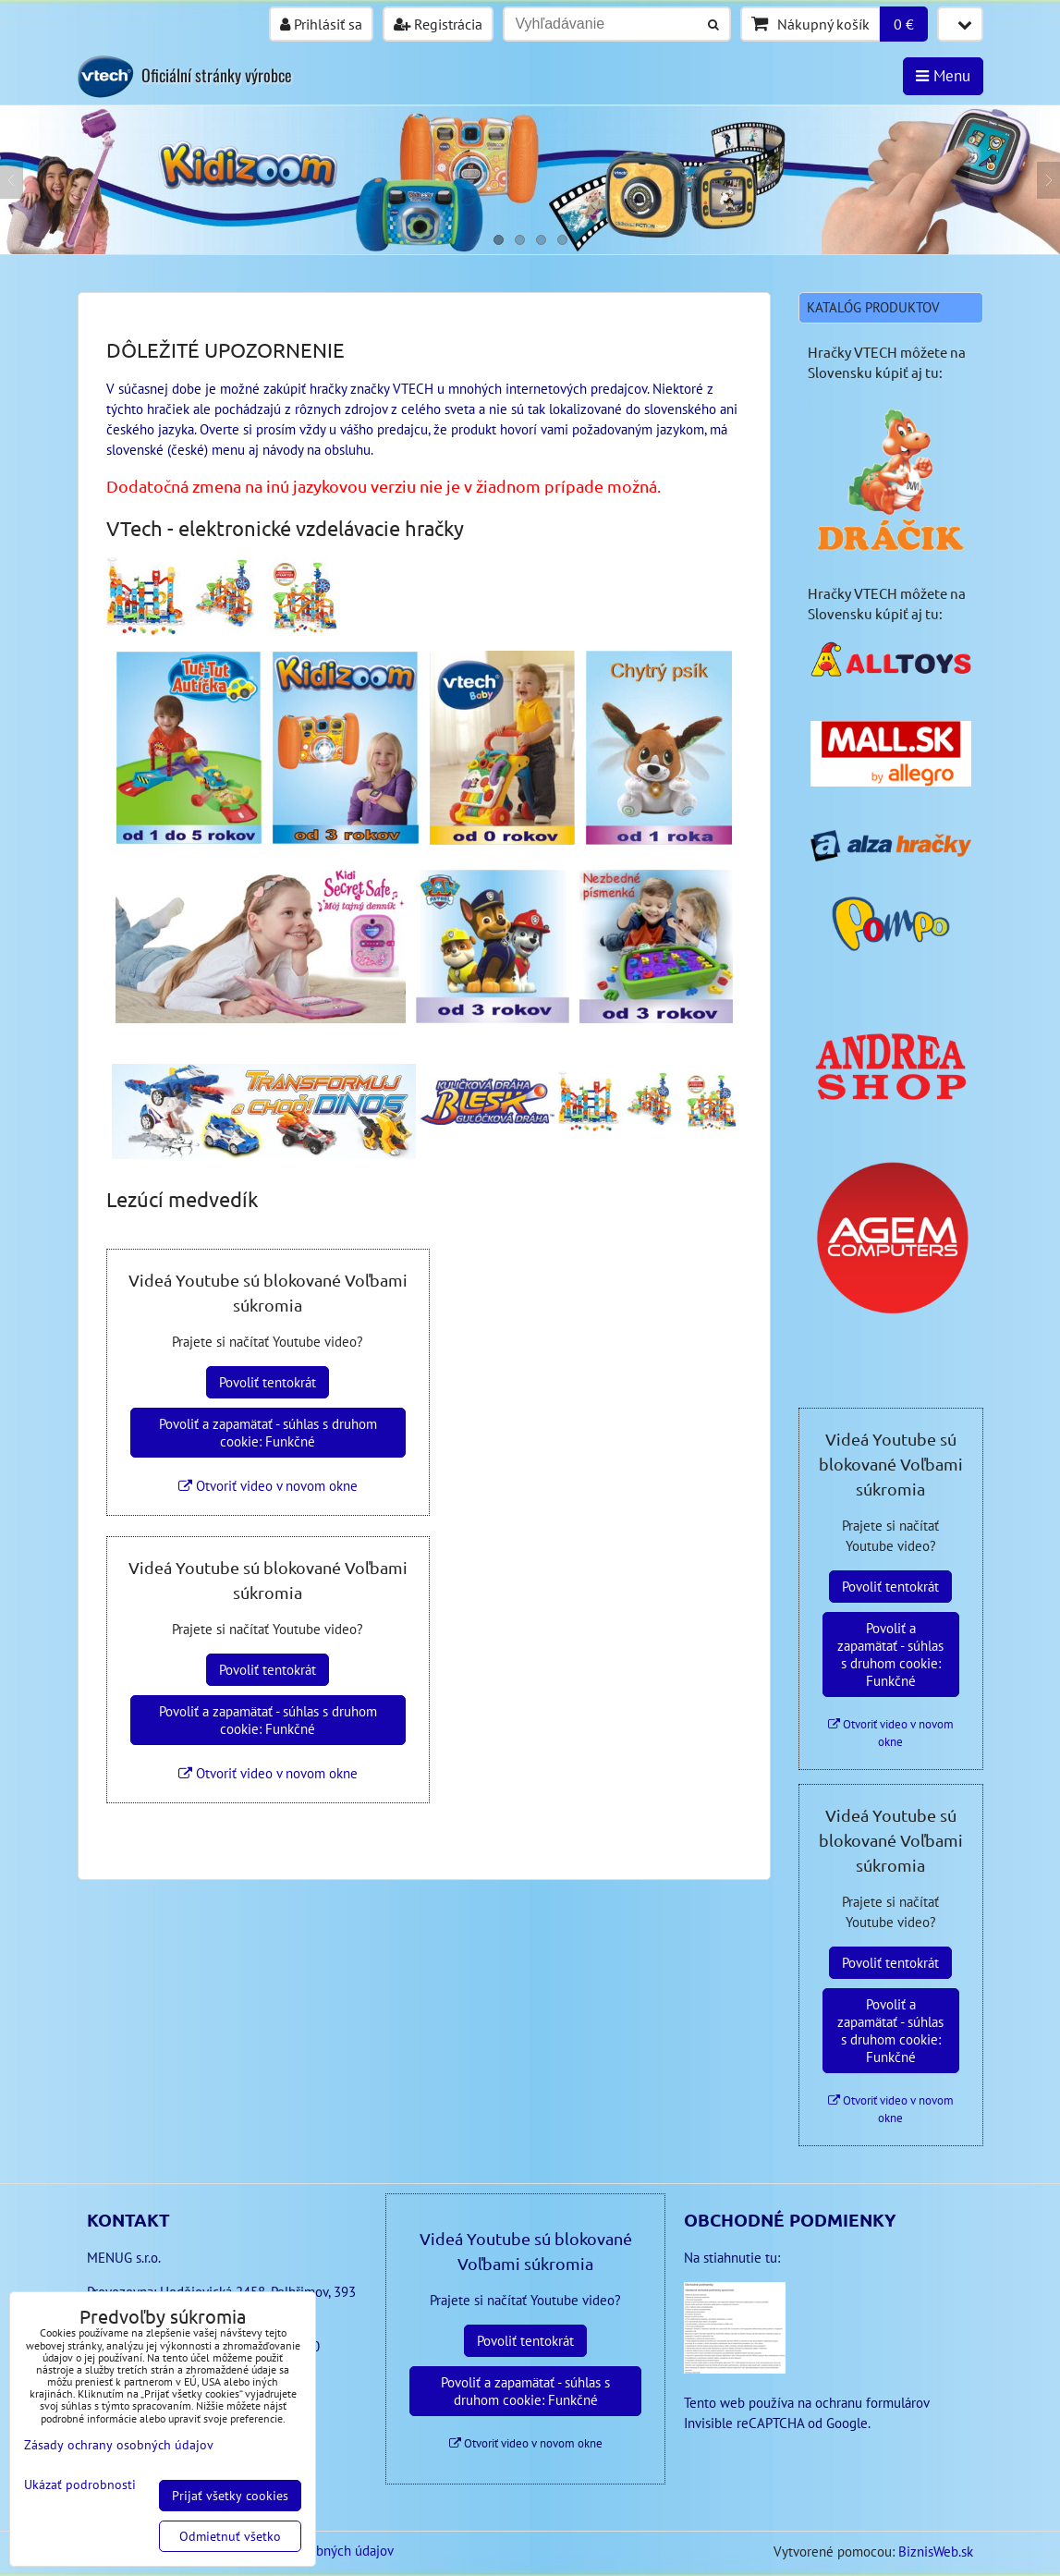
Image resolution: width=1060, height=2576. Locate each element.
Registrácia (438, 24)
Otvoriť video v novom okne (268, 1486)
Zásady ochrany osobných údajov (118, 2444)
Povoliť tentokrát (267, 1382)
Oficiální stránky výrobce (216, 75)
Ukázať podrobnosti (80, 2485)
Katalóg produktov (873, 307)
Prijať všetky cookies (230, 2495)
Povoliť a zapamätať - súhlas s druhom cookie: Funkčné (268, 1432)
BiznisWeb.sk (935, 2551)
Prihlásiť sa (321, 24)
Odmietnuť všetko (230, 2536)
